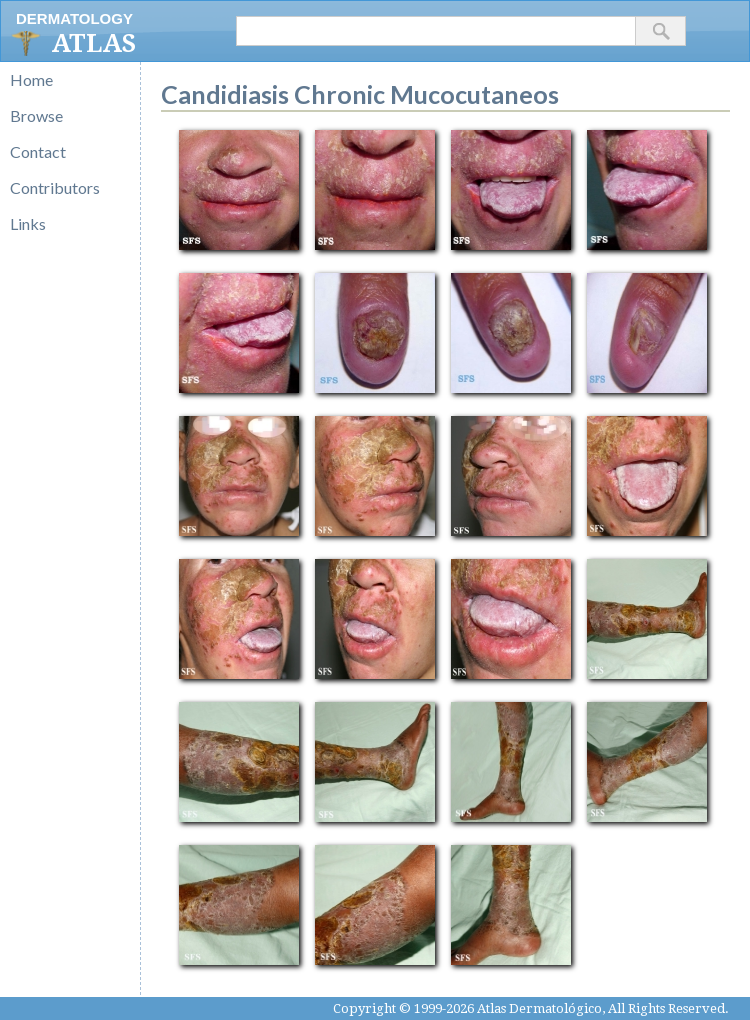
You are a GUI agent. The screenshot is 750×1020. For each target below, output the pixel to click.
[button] (661, 31)
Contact (38, 151)
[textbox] (436, 31)
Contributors (55, 187)
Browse (36, 115)
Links (28, 223)
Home (31, 79)
